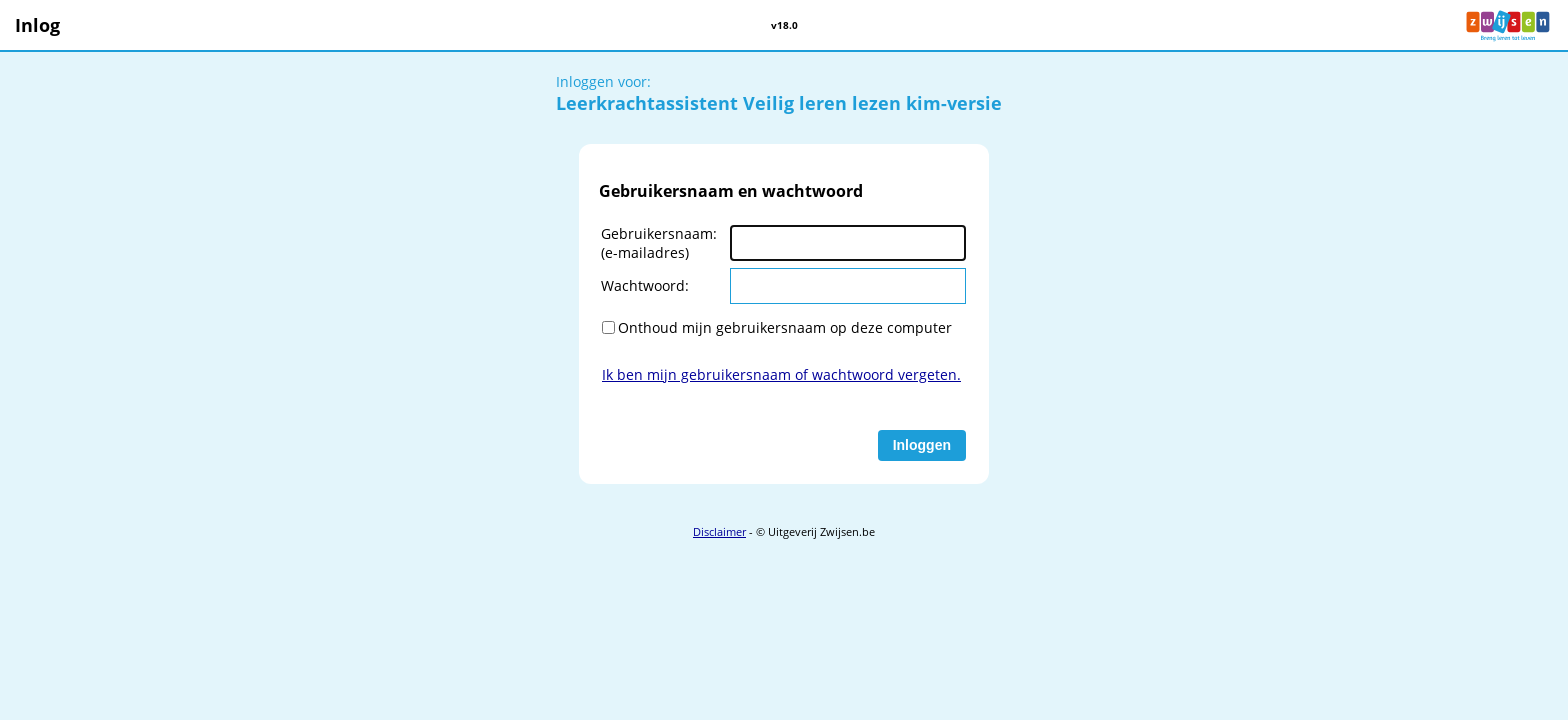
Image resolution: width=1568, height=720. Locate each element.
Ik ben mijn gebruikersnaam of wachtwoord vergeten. (781, 374)
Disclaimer (719, 531)
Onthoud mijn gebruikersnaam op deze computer (785, 327)
